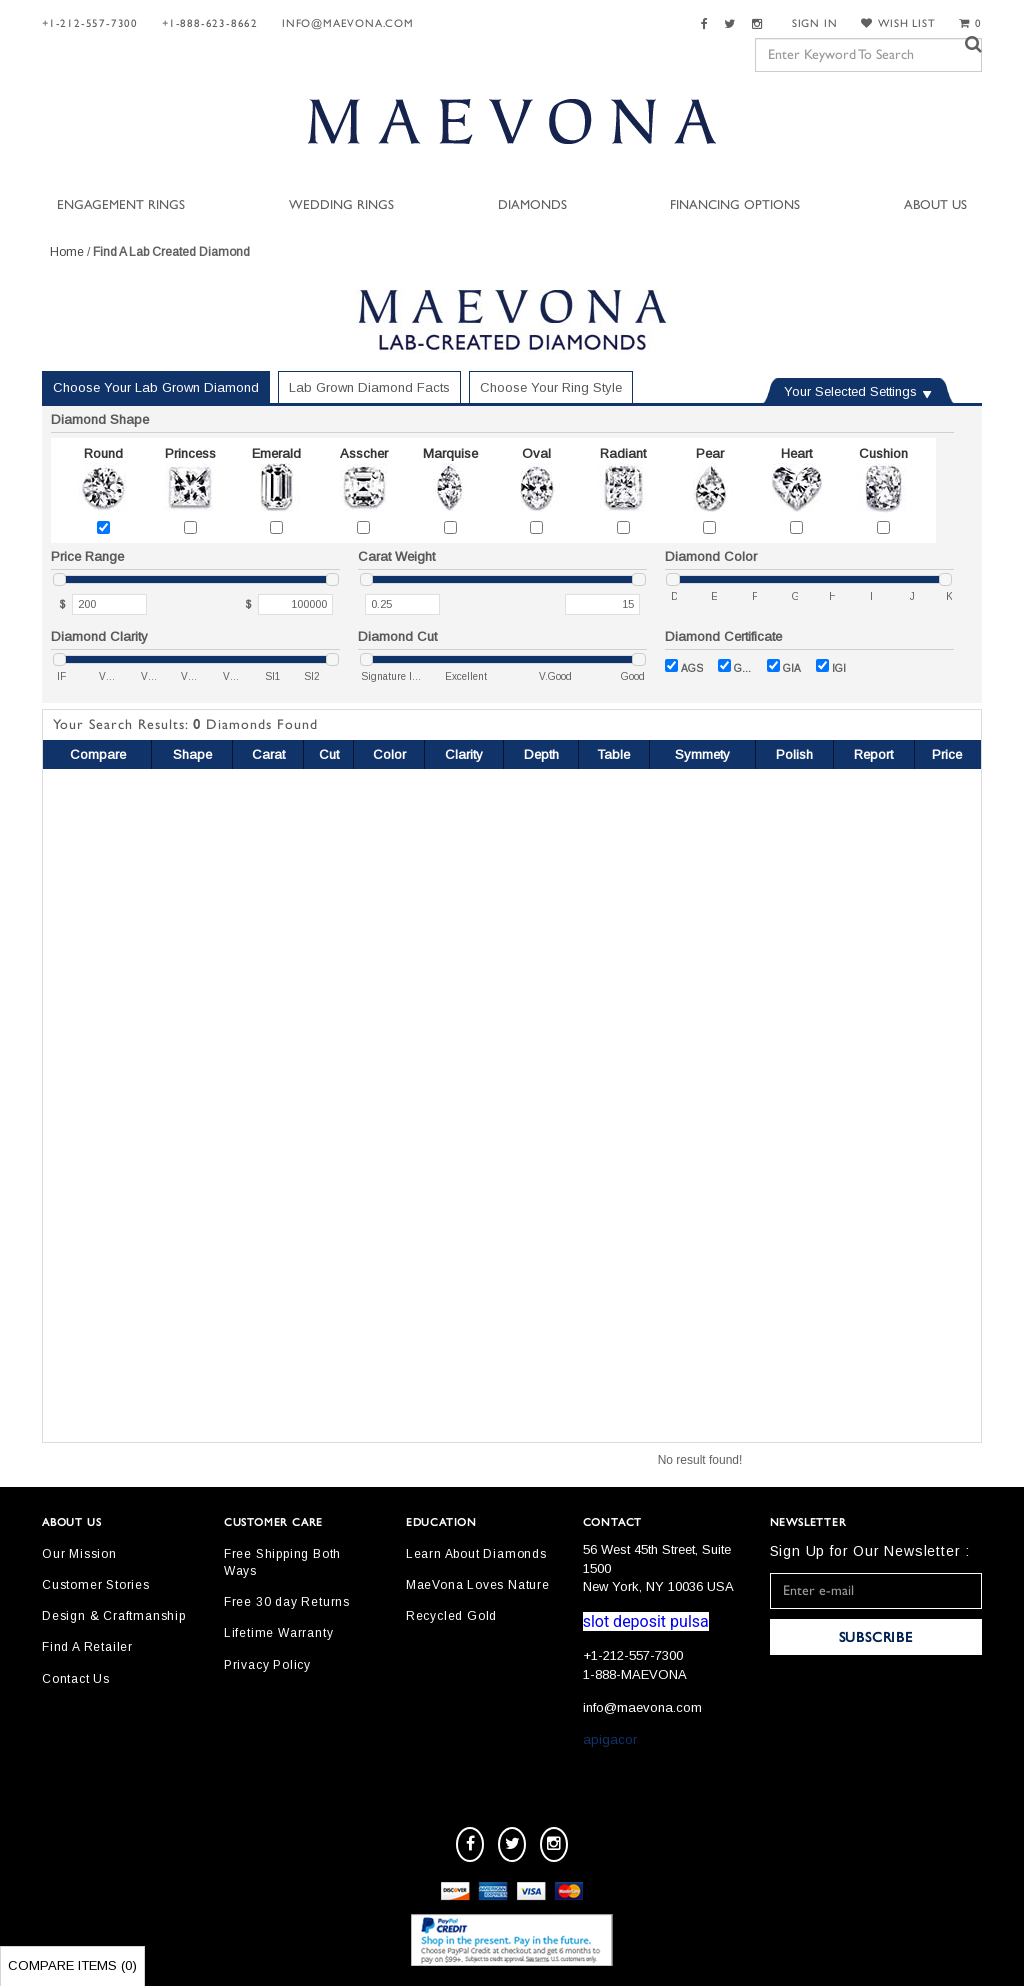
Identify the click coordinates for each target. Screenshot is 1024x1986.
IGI (831, 666)
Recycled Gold (451, 1616)
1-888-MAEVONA (635, 1674)
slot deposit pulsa (646, 1621)
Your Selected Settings (850, 391)
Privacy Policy (267, 1665)
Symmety (702, 754)
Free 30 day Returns (287, 1602)
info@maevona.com (348, 23)
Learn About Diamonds (476, 1554)
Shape (192, 754)
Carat (268, 754)
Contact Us (76, 1679)
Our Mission (79, 1554)
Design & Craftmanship (114, 1616)
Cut (329, 754)
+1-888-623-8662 (210, 23)
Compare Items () (72, 1965)
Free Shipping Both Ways (282, 1562)
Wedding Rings (341, 205)
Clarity (464, 754)
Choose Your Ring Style (551, 387)
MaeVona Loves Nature (478, 1585)
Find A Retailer (87, 1647)
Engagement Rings (121, 205)
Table (613, 754)
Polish (794, 754)
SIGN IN (815, 23)
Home (67, 252)
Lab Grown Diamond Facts (369, 387)
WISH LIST (898, 23)
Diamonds (532, 205)
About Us (935, 205)
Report (873, 754)
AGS (684, 666)
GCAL (735, 666)
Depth (541, 754)
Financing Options (735, 205)
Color (389, 754)
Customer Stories (96, 1585)
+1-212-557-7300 (90, 23)
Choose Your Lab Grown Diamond (156, 387)
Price (947, 754)
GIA (784, 666)
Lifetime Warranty (279, 1633)
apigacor (610, 1739)
